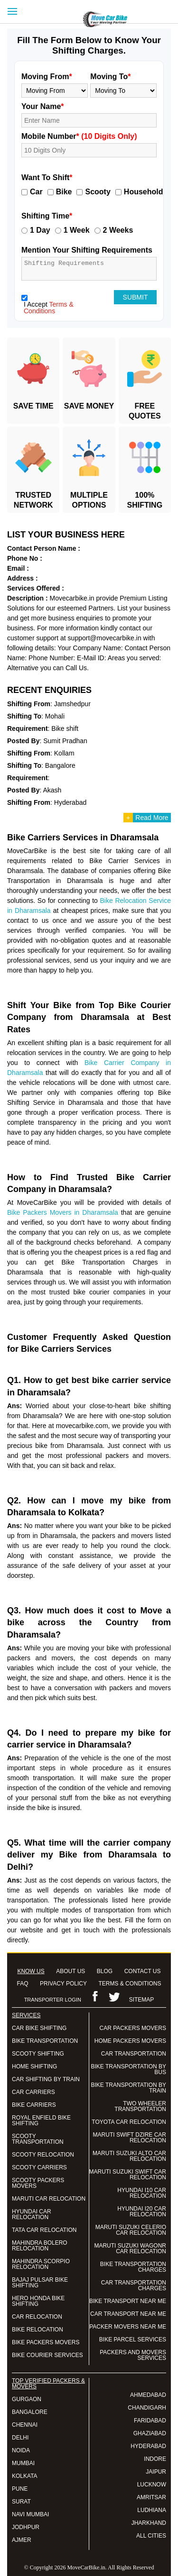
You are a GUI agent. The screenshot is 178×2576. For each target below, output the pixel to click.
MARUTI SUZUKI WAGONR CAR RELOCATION (130, 2248)
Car (36, 192)
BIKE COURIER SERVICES (47, 2355)
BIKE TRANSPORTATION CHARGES (133, 2267)
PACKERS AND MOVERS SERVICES (133, 2355)
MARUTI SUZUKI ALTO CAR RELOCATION (129, 2156)
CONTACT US (142, 1971)
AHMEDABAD (148, 2395)
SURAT (21, 2501)
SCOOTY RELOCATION (43, 2154)
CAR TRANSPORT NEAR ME (128, 2314)
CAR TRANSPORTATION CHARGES (133, 2285)
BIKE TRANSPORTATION (45, 2041)
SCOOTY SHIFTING (38, 2053)
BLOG (104, 1971)
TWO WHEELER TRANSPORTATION (140, 2106)
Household (143, 192)
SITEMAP (141, 1999)
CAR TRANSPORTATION (133, 2053)
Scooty (97, 192)
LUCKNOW (151, 2484)
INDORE (155, 2459)
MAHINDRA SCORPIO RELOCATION (41, 2264)
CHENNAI (24, 2424)
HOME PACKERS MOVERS (130, 2041)
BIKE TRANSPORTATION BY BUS (128, 2069)
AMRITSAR (151, 2497)
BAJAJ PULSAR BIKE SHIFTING (40, 2282)
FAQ (22, 1983)
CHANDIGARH (147, 2407)
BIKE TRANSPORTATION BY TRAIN (128, 2088)
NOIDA (21, 2450)
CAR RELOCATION (37, 2316)
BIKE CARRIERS (34, 2105)
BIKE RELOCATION (37, 2329)
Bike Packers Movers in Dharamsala (62, 1212)
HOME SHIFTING (34, 2066)
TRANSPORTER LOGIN (52, 2000)
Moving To (110, 77)
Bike (64, 192)
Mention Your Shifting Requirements (86, 250)
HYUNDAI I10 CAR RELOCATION (141, 2193)
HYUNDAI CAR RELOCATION (31, 2214)
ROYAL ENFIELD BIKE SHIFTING (41, 2120)
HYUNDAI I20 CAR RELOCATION (141, 2211)
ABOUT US (70, 1971)
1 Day (40, 230)
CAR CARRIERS (33, 2092)
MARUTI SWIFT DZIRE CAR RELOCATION (129, 2137)
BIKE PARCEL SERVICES (132, 2339)
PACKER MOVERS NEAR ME (127, 2326)
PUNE (20, 2488)
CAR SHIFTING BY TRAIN (46, 2079)
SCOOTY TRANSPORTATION (38, 2139)
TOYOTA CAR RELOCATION (129, 2122)
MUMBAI (23, 2463)
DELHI (20, 2437)
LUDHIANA (151, 2510)
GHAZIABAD (149, 2433)
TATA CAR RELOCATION (44, 2230)
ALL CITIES (151, 2535)
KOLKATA (24, 2476)
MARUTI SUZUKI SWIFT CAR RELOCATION (127, 2174)
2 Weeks (118, 230)
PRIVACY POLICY (63, 1983)
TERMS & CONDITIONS (129, 1983)
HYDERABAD (148, 2446)
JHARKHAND (148, 2523)
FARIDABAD (150, 2420)
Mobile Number (79, 136)
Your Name (42, 106)
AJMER (21, 2540)
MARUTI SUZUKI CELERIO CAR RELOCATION (130, 2230)
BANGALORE (29, 2412)
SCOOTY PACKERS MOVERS (38, 2183)
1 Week (77, 230)
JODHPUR (25, 2527)
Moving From (46, 77)
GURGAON (26, 2399)
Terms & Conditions (49, 307)
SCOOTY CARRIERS (39, 2167)
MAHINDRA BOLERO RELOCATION (39, 2245)
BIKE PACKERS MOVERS (45, 2342)
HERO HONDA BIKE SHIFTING (38, 2301)
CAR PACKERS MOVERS (133, 2028)
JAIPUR (156, 2471)
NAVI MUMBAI (30, 2514)
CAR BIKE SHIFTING (39, 2028)
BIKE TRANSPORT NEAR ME (127, 2301)
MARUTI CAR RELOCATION (48, 2198)
